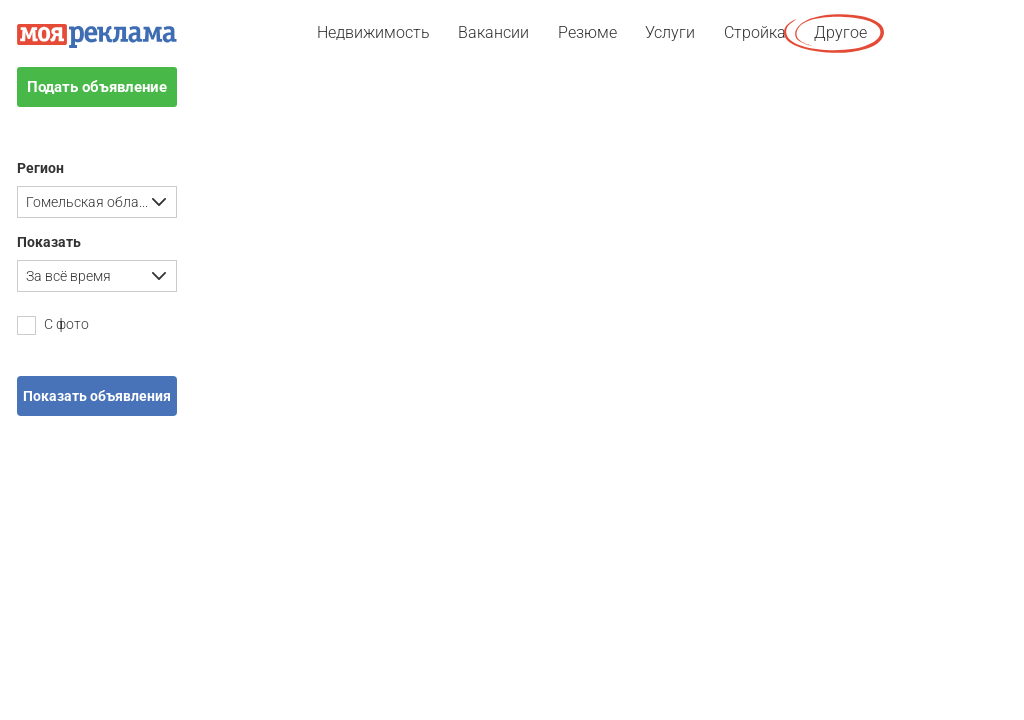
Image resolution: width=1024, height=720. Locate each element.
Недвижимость (373, 32)
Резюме (587, 32)
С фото (53, 325)
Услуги (670, 32)
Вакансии (493, 32)
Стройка (755, 32)
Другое (840, 32)
